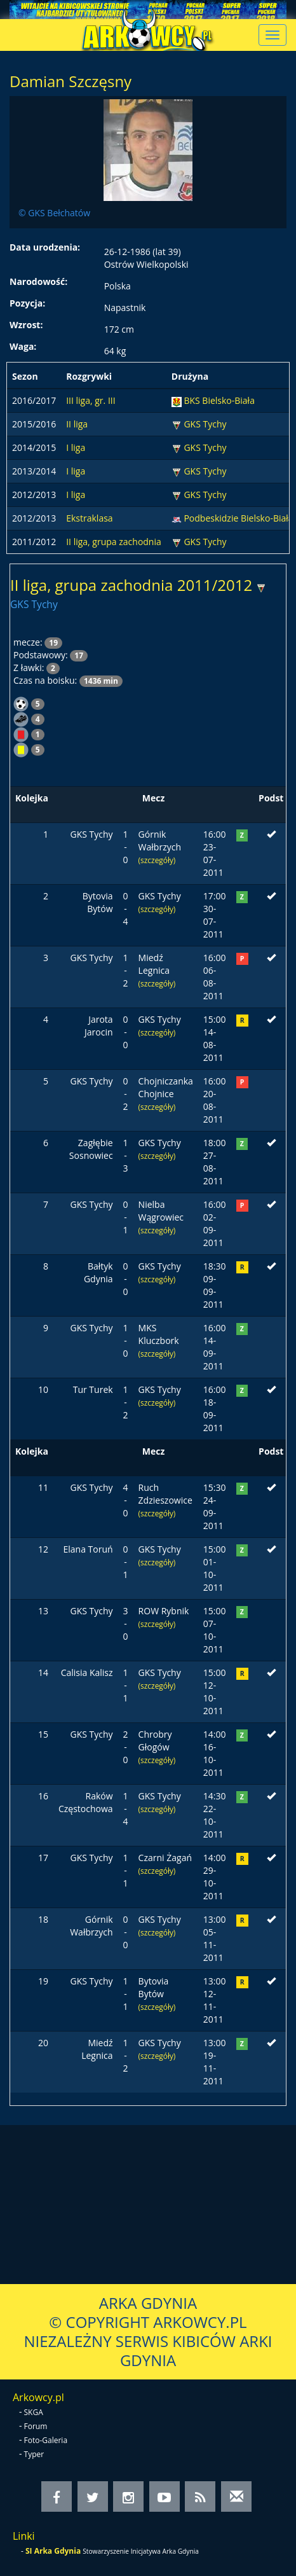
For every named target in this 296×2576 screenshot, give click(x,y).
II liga (77, 424)
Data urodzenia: (45, 247)
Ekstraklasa (89, 518)
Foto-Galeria (46, 2440)
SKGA (33, 2412)
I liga (75, 447)
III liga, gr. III (90, 400)
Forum (36, 2426)
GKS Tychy (205, 424)
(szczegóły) (157, 860)
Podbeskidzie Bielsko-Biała (238, 518)
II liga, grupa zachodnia (113, 542)
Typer (34, 2454)
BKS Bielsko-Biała (219, 400)
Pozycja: (27, 303)
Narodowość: (38, 281)
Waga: (23, 346)
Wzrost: (26, 325)
